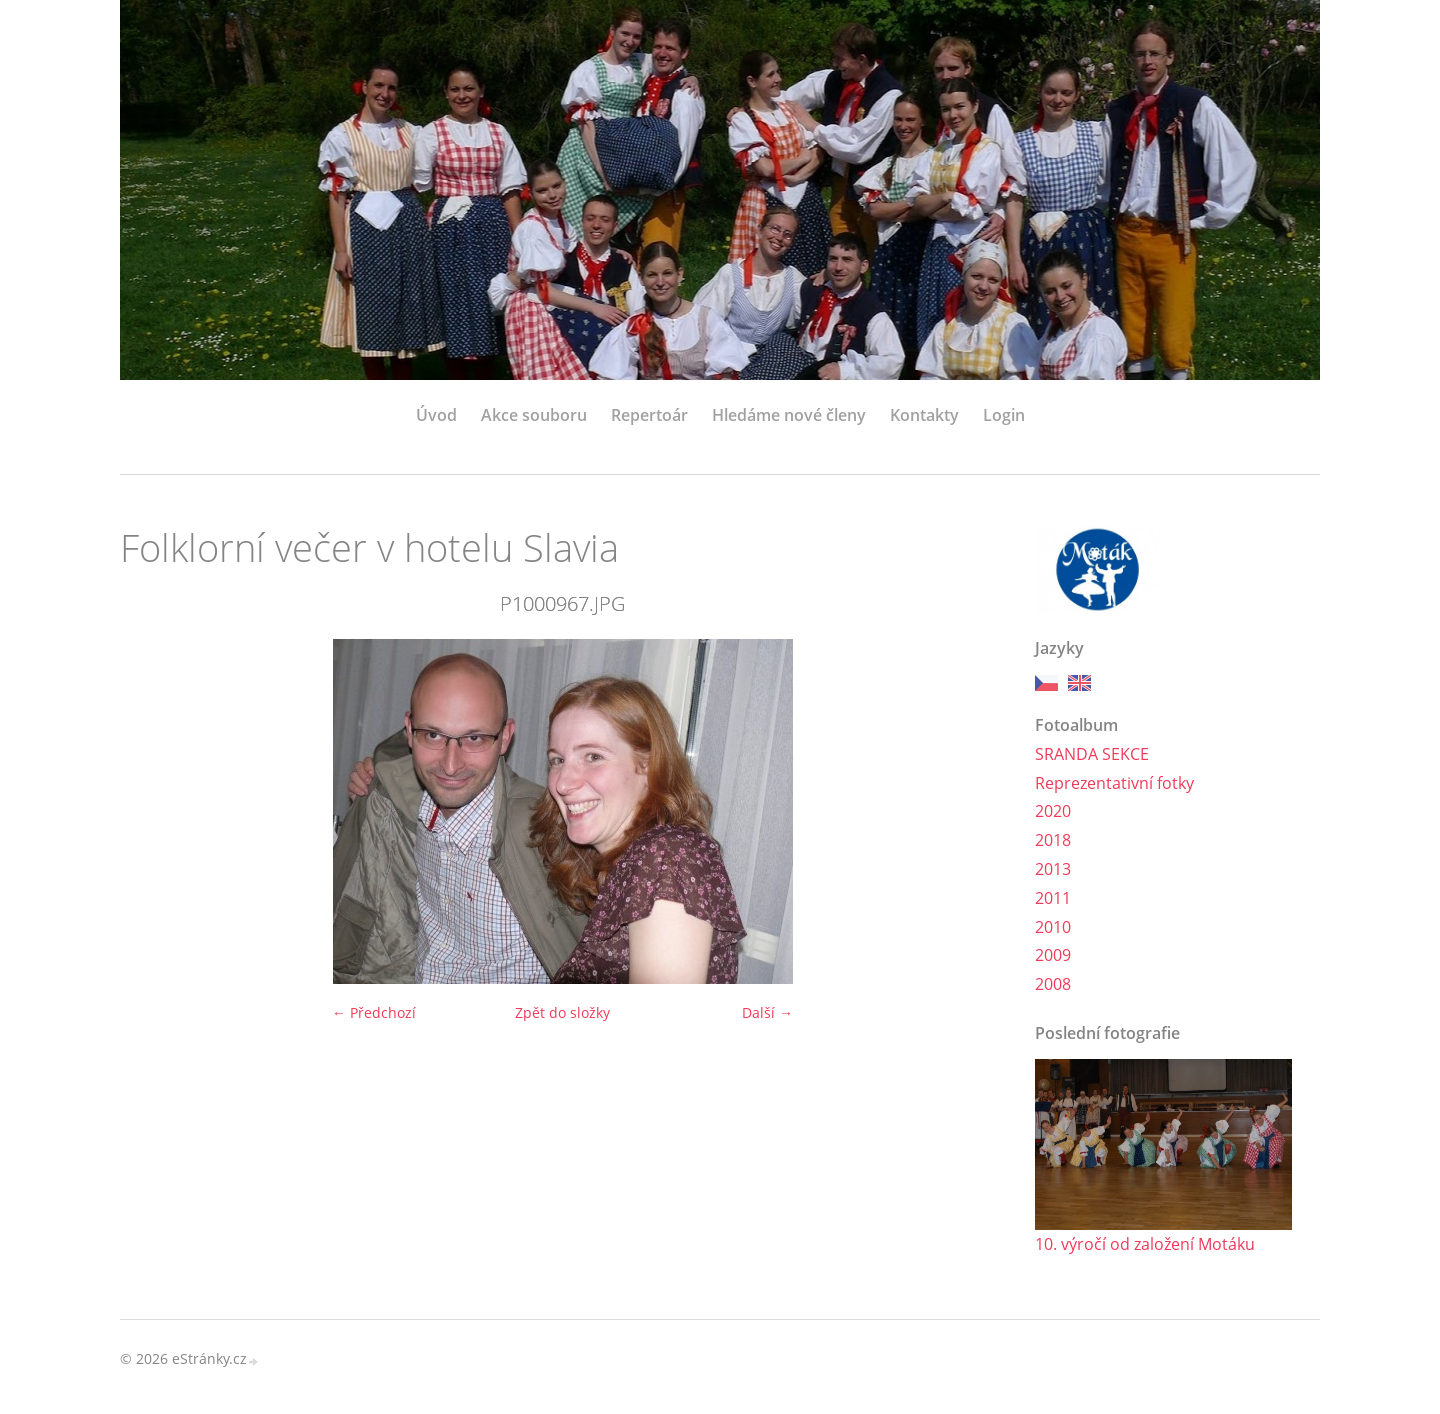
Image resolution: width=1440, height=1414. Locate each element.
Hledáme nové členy (789, 415)
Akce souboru (534, 415)
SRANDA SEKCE (1092, 754)
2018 (1053, 840)
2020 (1053, 811)
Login (1004, 415)
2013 (1053, 869)
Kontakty (924, 415)
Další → (767, 1012)
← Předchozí (374, 1012)
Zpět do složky (562, 1012)
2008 (1053, 984)
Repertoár (649, 415)
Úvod (436, 415)
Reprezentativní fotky (1114, 783)
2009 (1053, 955)
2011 (1053, 898)
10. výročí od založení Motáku (1145, 1244)
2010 (1053, 927)
